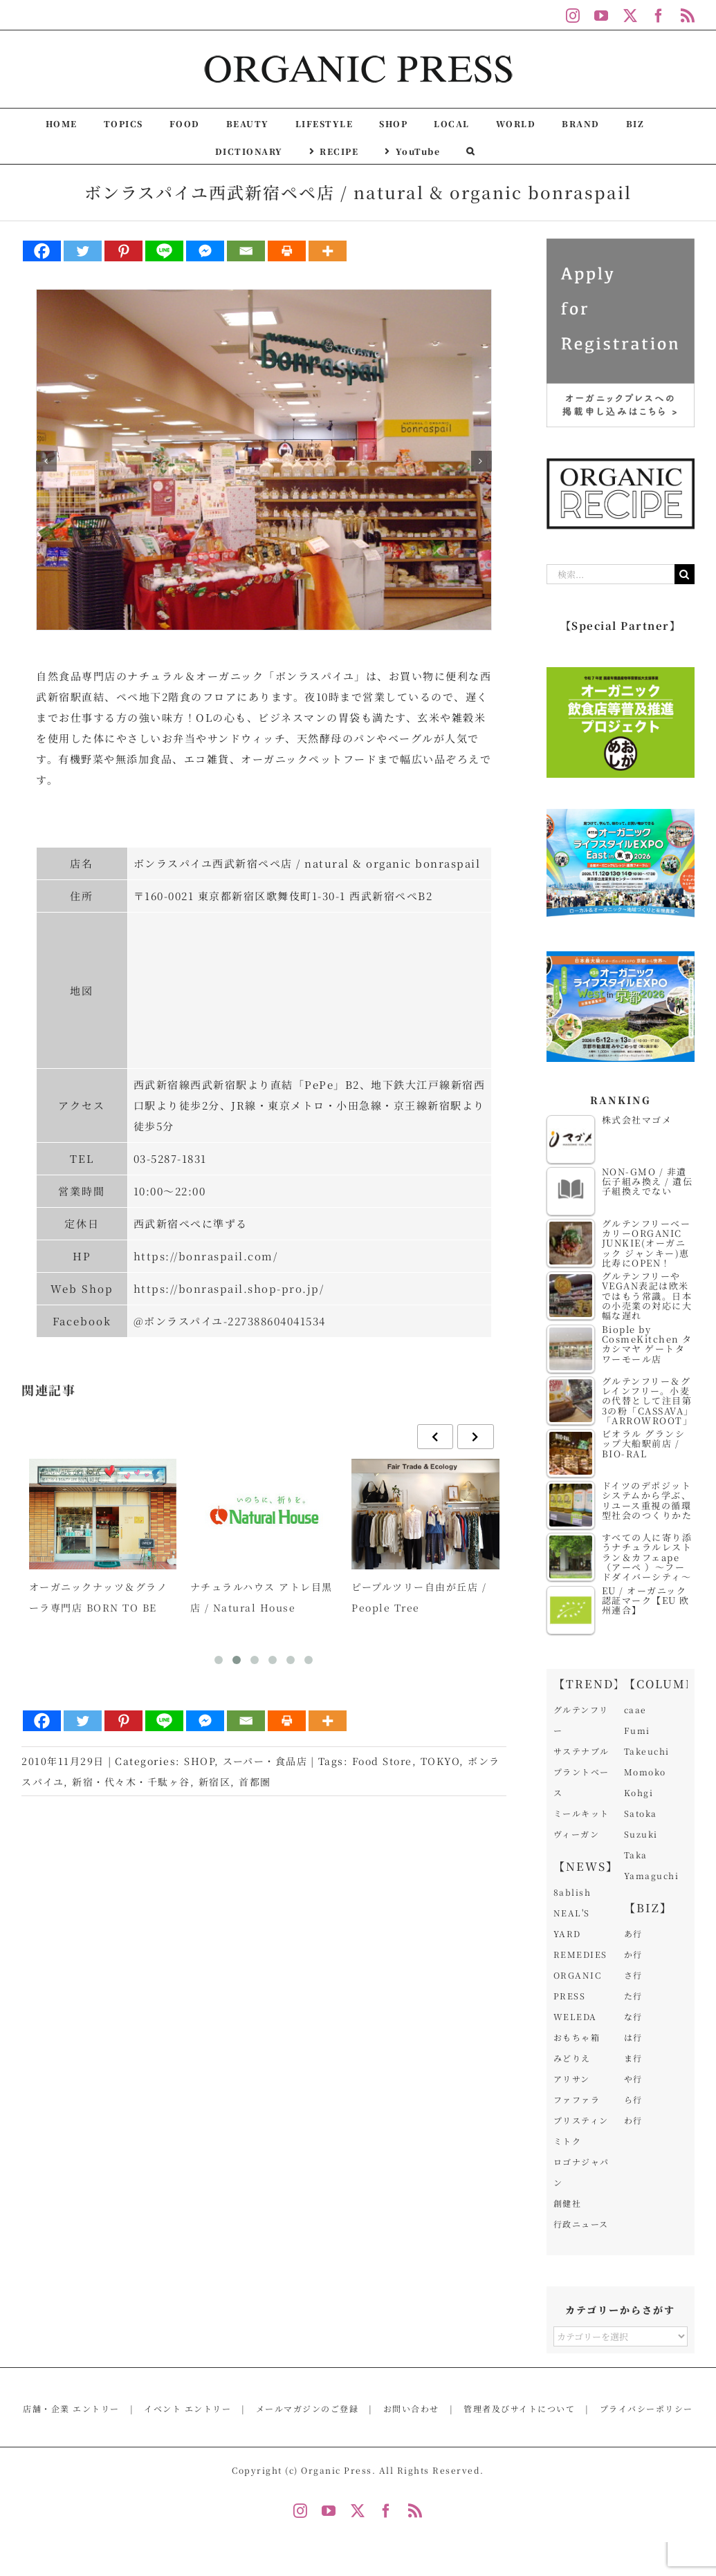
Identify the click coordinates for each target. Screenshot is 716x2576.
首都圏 (255, 1782)
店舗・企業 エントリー (71, 2408)
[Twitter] (83, 251)
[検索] (684, 574)
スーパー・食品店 (265, 1761)
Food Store (382, 1761)
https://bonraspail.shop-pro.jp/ (229, 1288)
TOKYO (440, 1761)
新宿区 (215, 1782)
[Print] (287, 251)
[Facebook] (42, 251)
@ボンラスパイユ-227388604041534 (230, 1321)
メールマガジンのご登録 (307, 2408)
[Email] (246, 251)
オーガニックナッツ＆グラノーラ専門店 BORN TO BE (98, 1597)
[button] (470, 150)
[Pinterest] (123, 251)
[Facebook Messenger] (205, 251)
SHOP (199, 1761)
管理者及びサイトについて (519, 2408)
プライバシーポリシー (646, 2408)
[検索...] (610, 574)
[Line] (164, 251)
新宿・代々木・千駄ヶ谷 (131, 1782)
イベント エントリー (187, 2408)
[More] (328, 251)
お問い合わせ (411, 2408)
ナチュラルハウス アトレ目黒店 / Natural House (261, 1597)
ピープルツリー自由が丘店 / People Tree (418, 1597)
